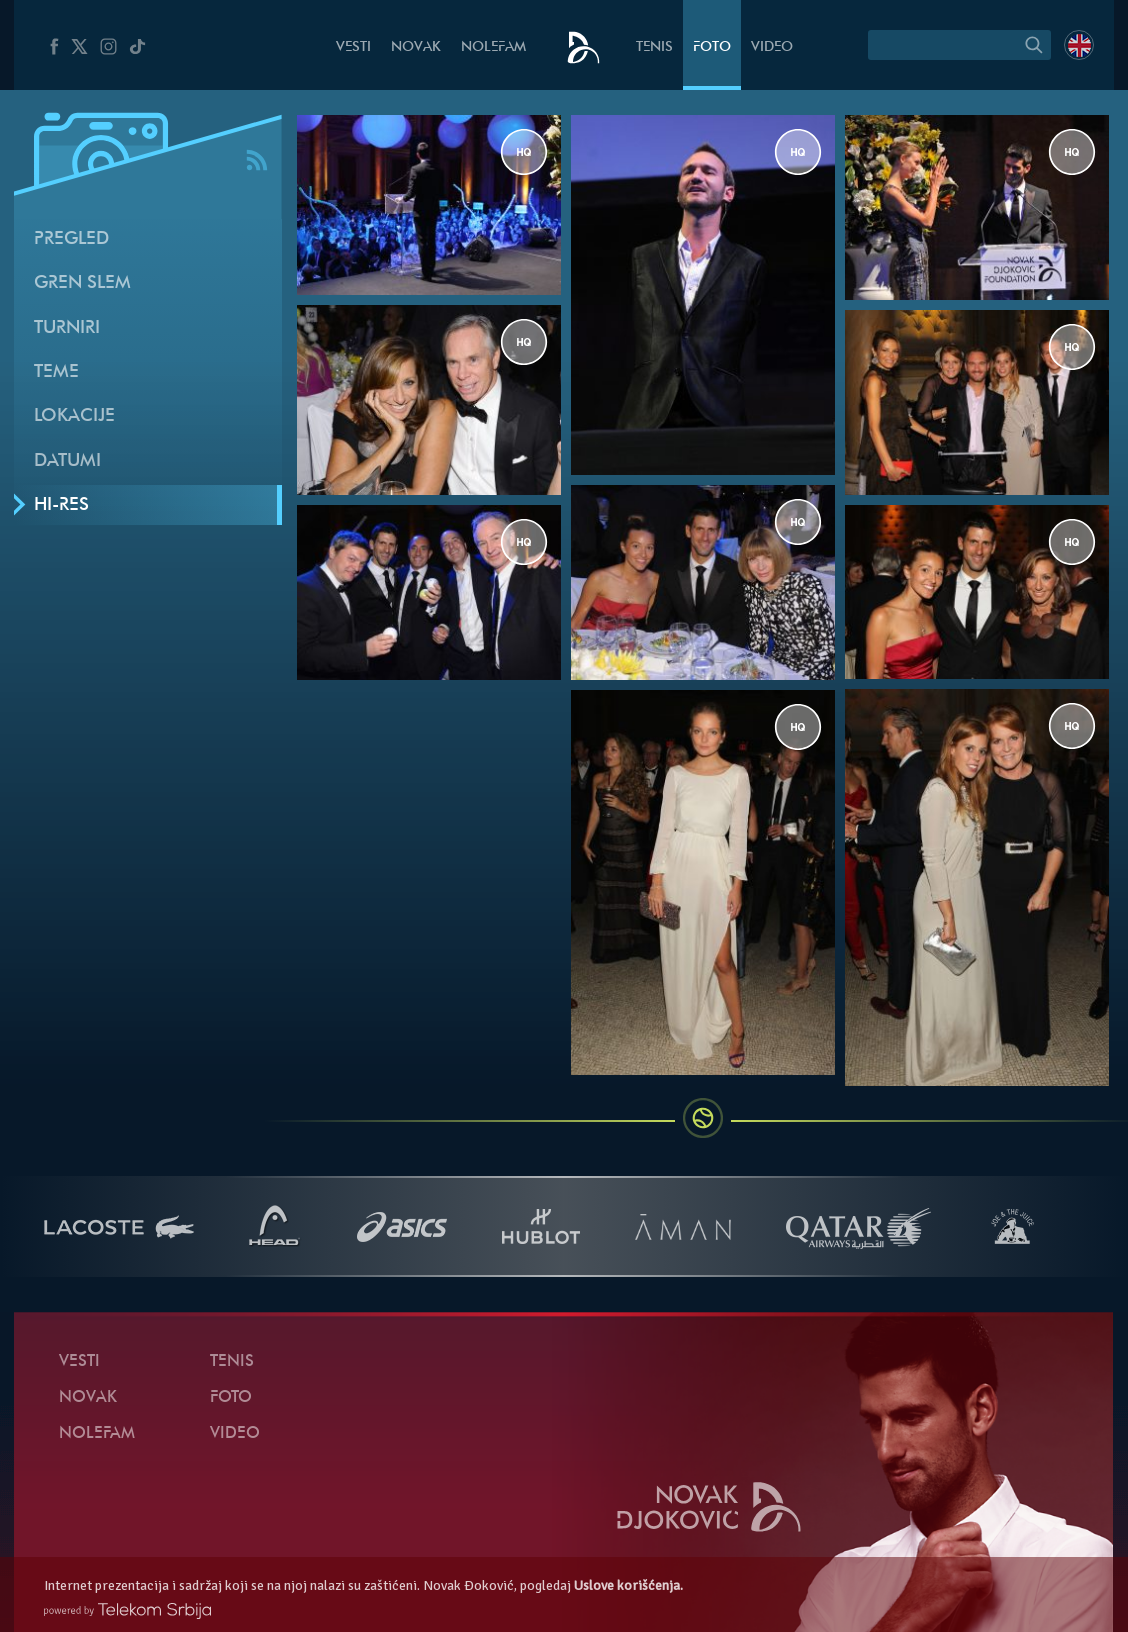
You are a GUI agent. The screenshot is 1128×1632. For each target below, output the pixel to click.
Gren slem (82, 283)
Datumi (67, 461)
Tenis (654, 47)
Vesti (353, 47)
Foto (712, 47)
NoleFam (493, 47)
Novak (416, 47)
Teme (56, 372)
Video (772, 47)
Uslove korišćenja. (628, 1585)
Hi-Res (61, 505)
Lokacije (74, 416)
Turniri (67, 328)
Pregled (71, 239)
